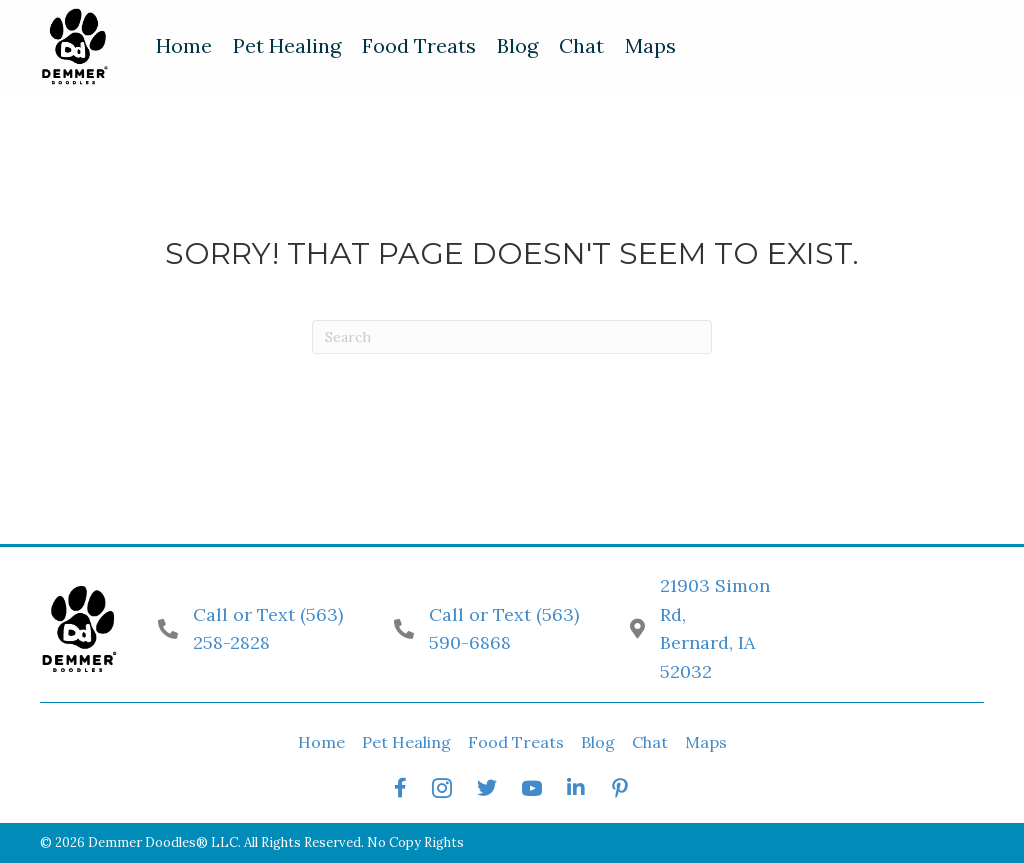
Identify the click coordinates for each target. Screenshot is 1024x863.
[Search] (512, 337)
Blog (598, 742)
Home (321, 742)
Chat (650, 742)
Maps (706, 742)
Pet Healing (406, 742)
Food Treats (516, 742)
